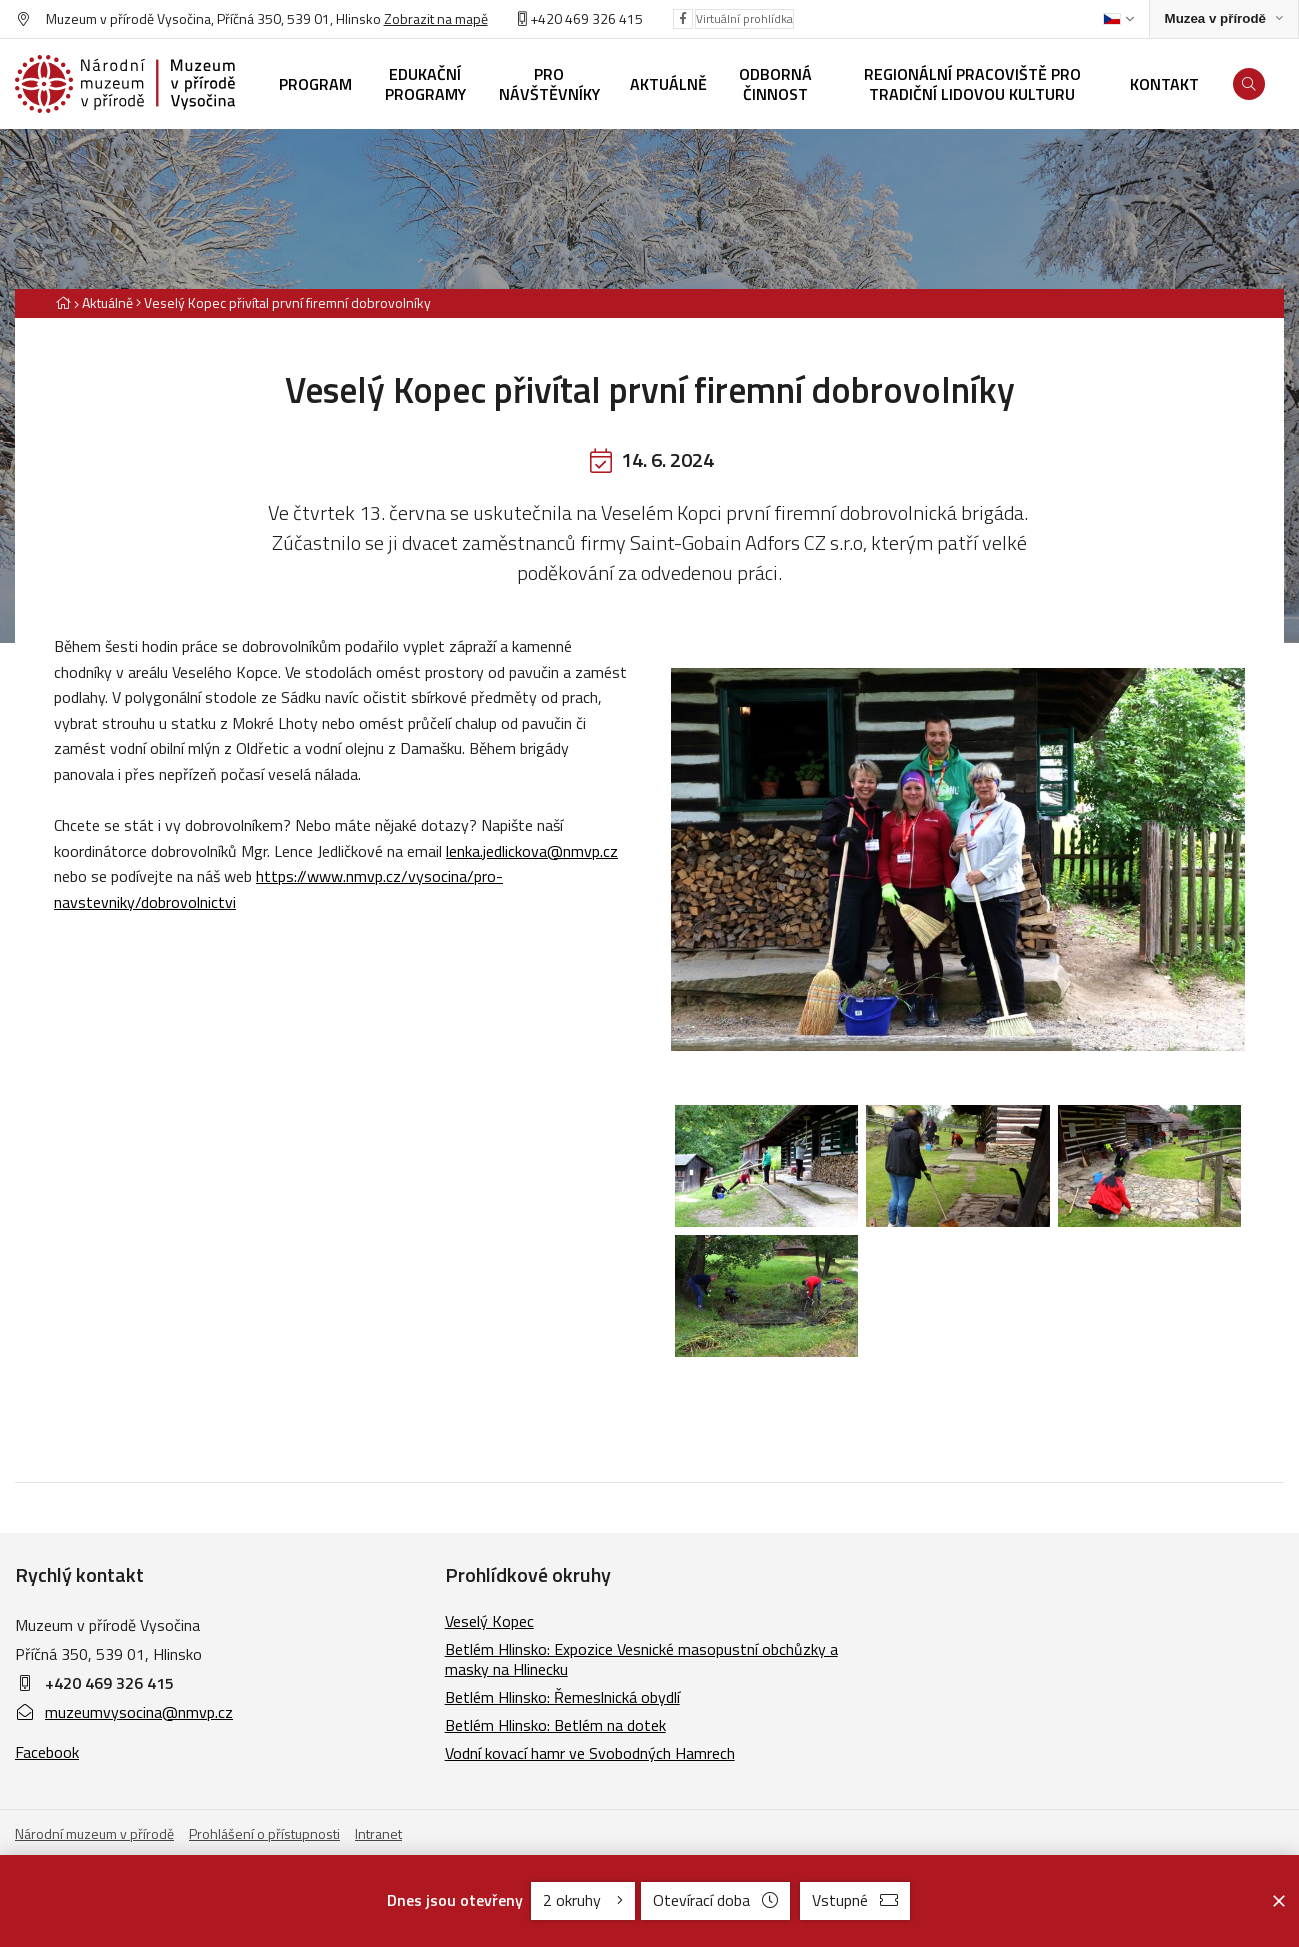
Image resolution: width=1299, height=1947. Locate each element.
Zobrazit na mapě (436, 18)
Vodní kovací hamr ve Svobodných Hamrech (590, 1753)
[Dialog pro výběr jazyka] (1118, 19)
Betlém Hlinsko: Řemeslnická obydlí (562, 1697)
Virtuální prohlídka (744, 18)
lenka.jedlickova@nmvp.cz (532, 851)
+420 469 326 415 (580, 18)
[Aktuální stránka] (283, 302)
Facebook (47, 1752)
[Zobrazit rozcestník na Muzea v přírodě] (1224, 19)
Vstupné (855, 1900)
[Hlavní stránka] (63, 302)
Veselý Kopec (489, 1621)
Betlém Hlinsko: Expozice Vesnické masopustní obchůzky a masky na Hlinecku (641, 1659)
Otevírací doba (715, 1900)
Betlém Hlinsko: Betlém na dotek (555, 1725)
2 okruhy (583, 1900)
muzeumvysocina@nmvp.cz (124, 1712)
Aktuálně (107, 302)
